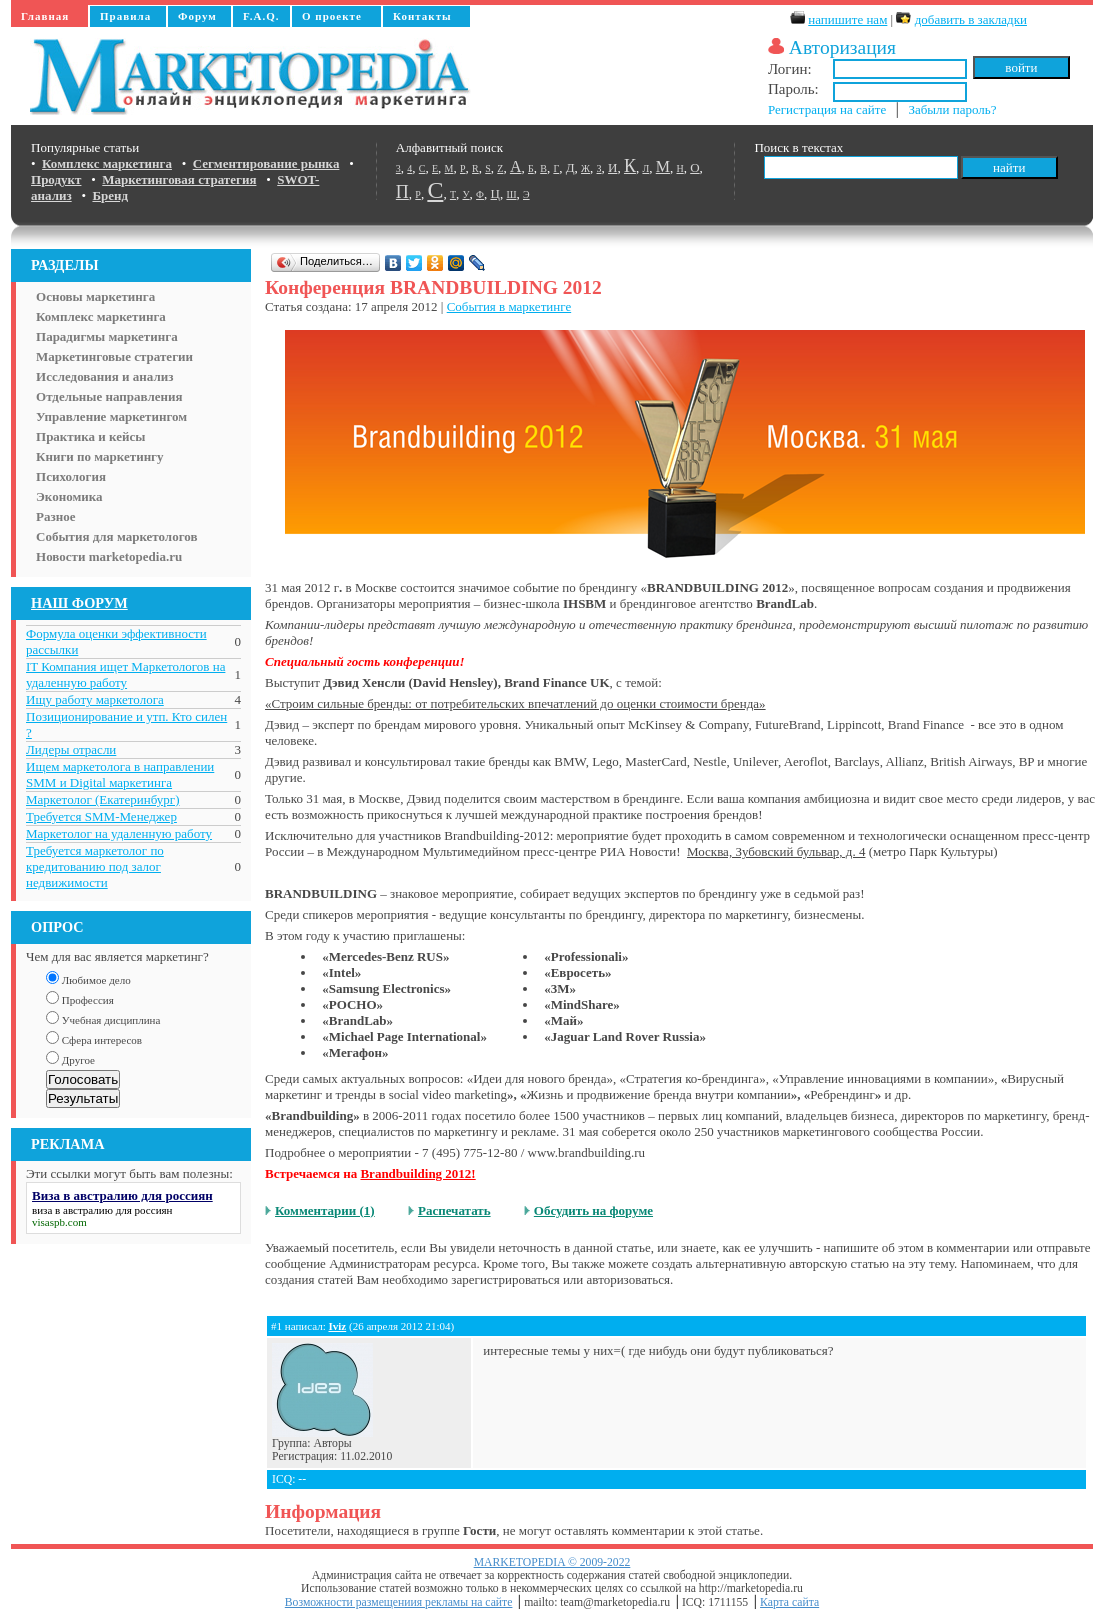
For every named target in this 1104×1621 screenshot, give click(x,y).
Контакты (422, 16)
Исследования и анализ (104, 376)
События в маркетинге (509, 306)
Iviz (337, 1326)
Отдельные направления (109, 396)
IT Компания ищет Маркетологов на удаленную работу (125, 674)
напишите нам (847, 19)
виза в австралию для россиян (102, 1210)
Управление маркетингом (111, 416)
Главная (45, 16)
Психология (71, 476)
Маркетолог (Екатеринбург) (102, 799)
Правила (125, 16)
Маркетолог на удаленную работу (119, 833)
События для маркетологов (116, 536)
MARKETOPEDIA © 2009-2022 (552, 1562)
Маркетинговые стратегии (114, 356)
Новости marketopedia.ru (109, 556)
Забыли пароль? (952, 109)
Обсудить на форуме (593, 1210)
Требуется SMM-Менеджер (101, 816)
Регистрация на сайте (827, 109)
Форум (197, 16)
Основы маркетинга (95, 296)
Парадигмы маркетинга (107, 336)
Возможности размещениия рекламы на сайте (399, 1602)
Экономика (69, 496)
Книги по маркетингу (100, 456)
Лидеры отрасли (71, 749)
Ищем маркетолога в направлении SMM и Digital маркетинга (120, 774)
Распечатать (454, 1210)
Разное (55, 516)
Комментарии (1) (325, 1210)
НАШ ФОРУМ (79, 603)
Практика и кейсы (90, 436)
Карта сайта (789, 1602)
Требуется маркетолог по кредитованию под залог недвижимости (95, 866)
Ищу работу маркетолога (95, 699)
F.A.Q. (261, 16)
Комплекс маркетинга (101, 316)
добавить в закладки (971, 19)
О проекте (332, 16)
